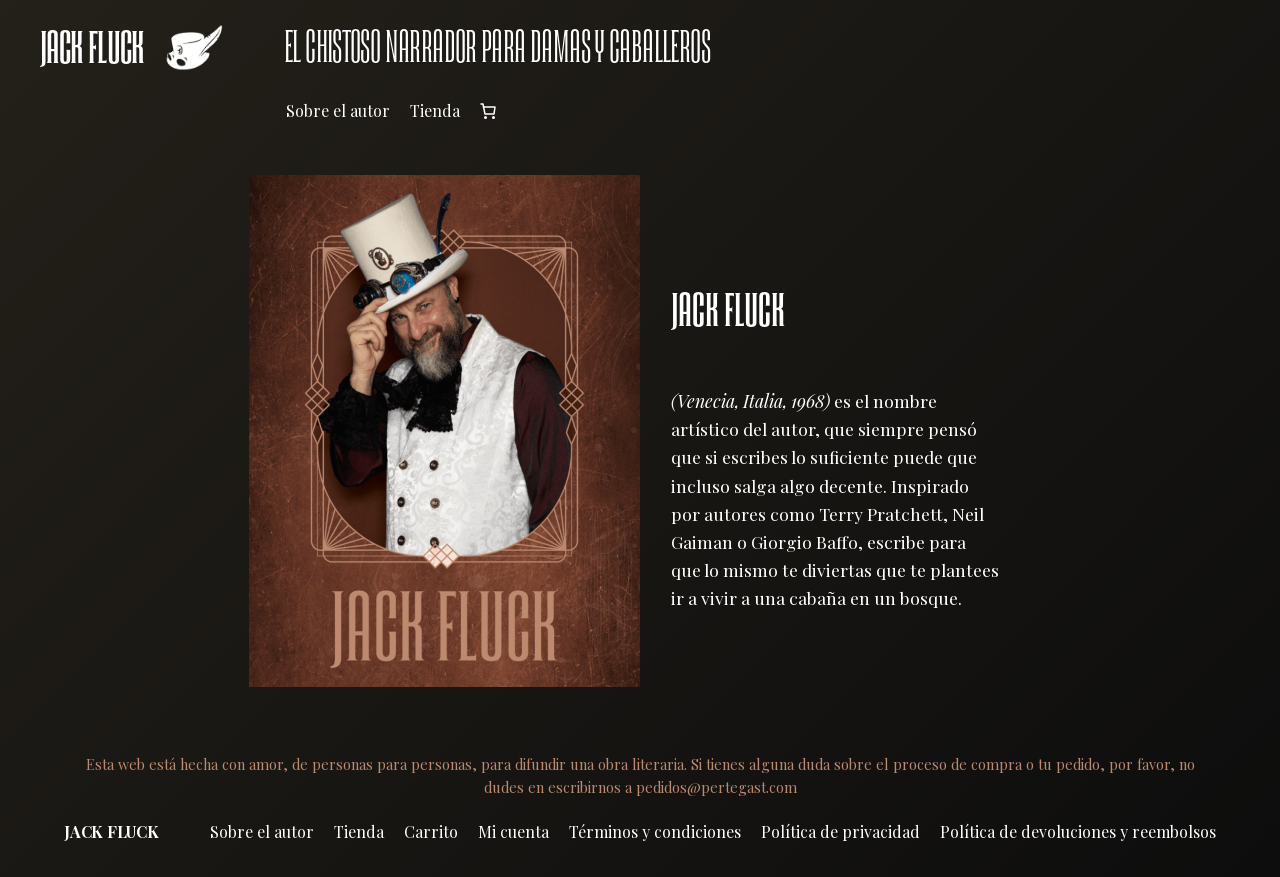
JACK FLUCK (92, 47)
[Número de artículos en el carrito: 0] (488, 111)
